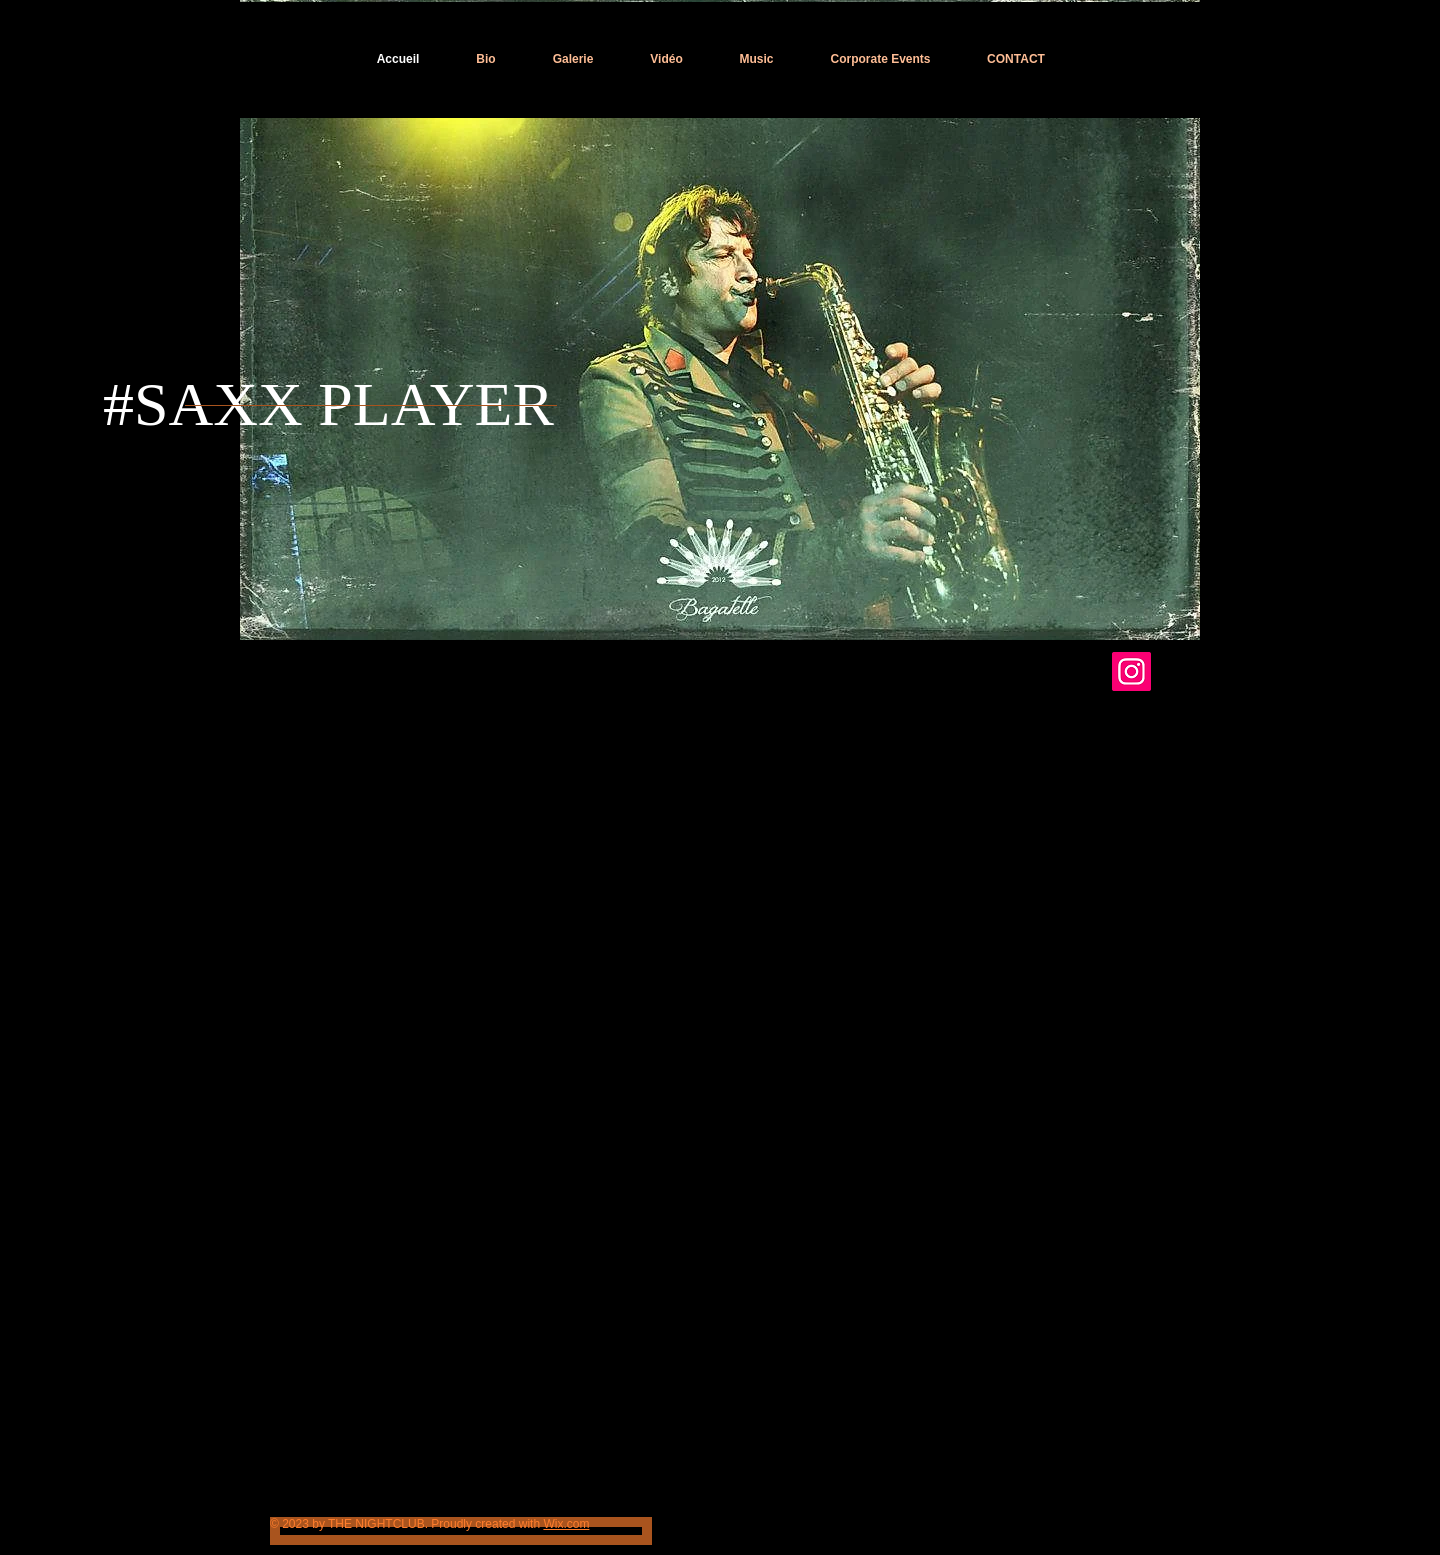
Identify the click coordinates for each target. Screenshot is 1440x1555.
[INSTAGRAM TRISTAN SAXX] (1131, 671)
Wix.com (566, 1524)
